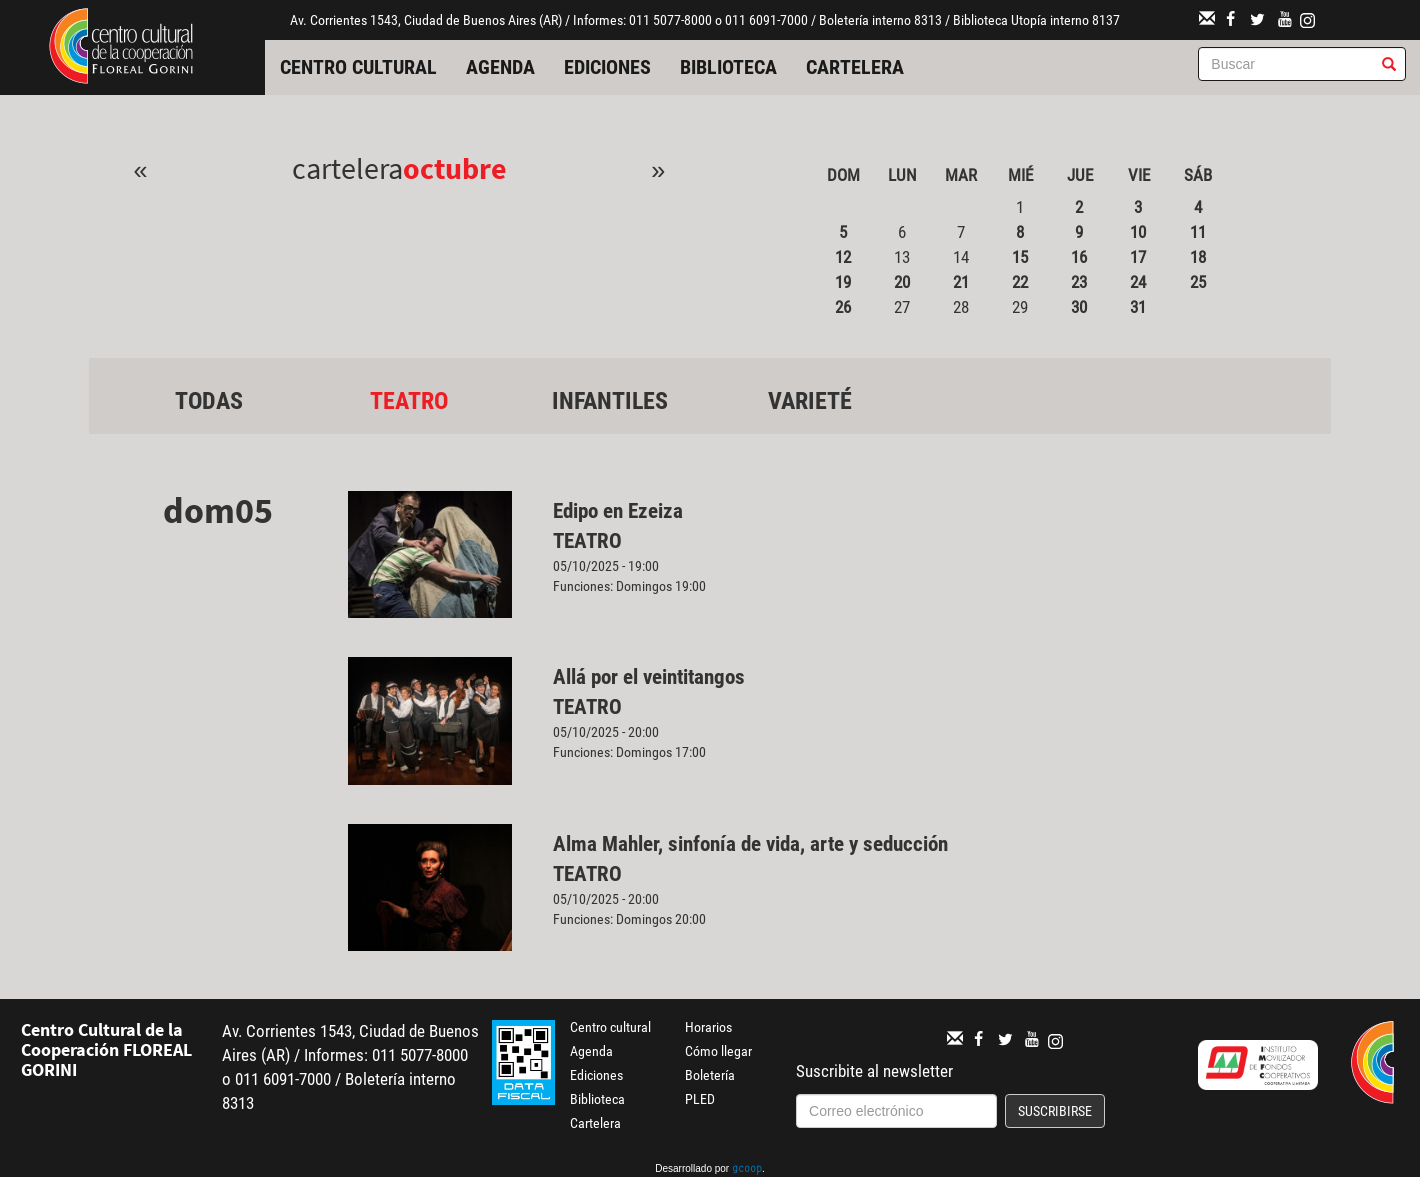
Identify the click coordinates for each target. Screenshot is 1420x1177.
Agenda (500, 67)
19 (843, 282)
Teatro (409, 401)
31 (1138, 307)
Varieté (810, 401)
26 (843, 307)
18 (1198, 257)
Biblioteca (728, 67)
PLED (700, 1099)
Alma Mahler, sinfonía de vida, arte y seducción (750, 844)
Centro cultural (358, 67)
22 (1020, 282)
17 (1138, 257)
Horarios (708, 1027)
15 (1020, 257)
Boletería (710, 1075)
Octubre (455, 168)
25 (1198, 282)
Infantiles (610, 401)
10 (1138, 232)
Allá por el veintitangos (649, 677)
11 (1198, 232)
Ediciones (607, 67)
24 (1138, 282)
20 (902, 282)
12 (843, 257)
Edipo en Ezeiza (618, 511)
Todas (209, 401)
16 (1079, 257)
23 (1079, 282)
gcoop (747, 1170)
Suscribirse (1055, 1111)
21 (961, 282)
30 (1079, 307)
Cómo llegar (718, 1051)
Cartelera (855, 67)
